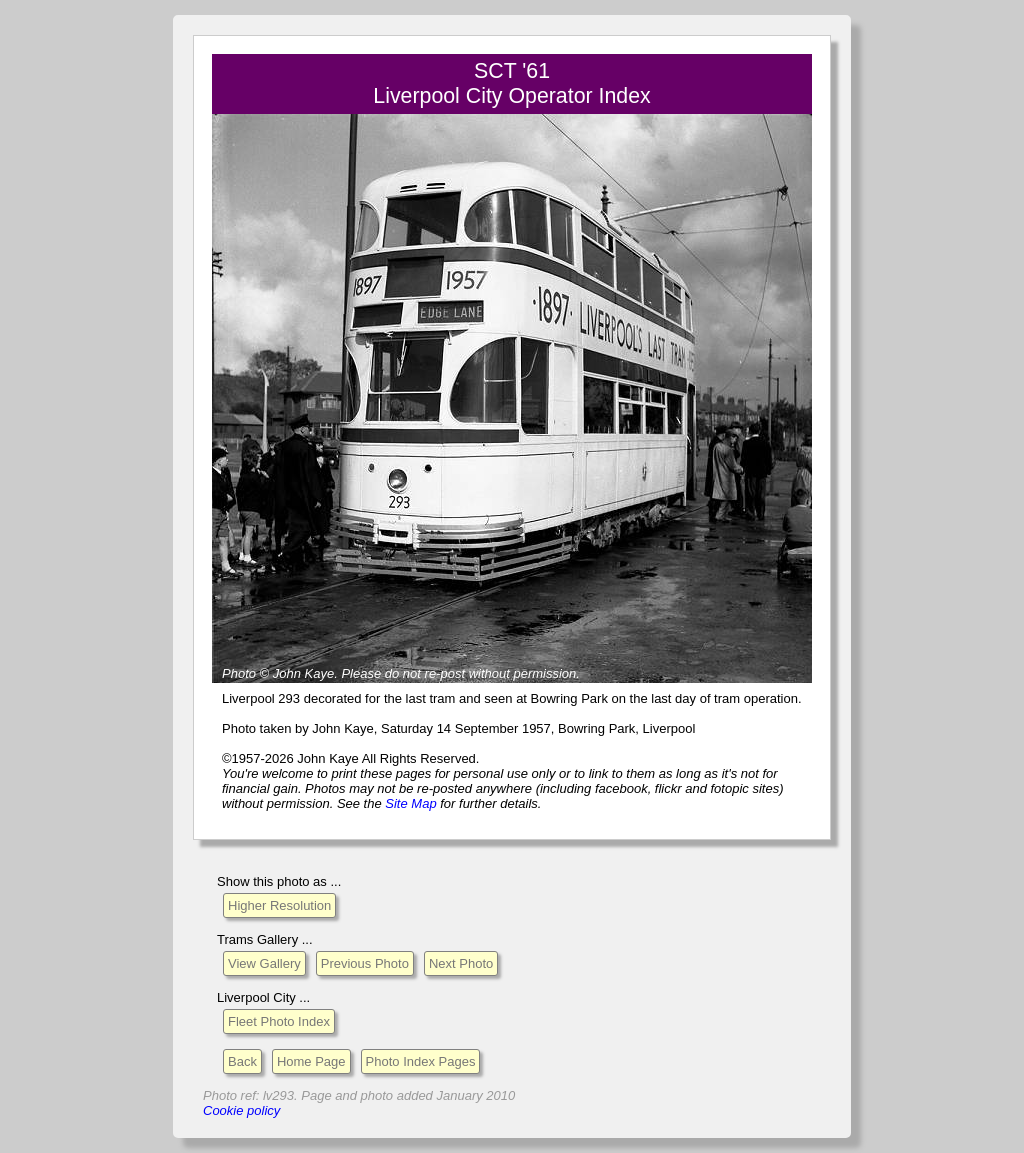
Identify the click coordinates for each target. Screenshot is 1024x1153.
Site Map (410, 803)
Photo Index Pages (421, 1061)
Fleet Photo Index (279, 1021)
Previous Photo (365, 963)
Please (361, 673)
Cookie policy (241, 1110)
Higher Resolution (279, 905)
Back (242, 1061)
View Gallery (264, 963)
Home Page (311, 1061)
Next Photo (461, 963)
